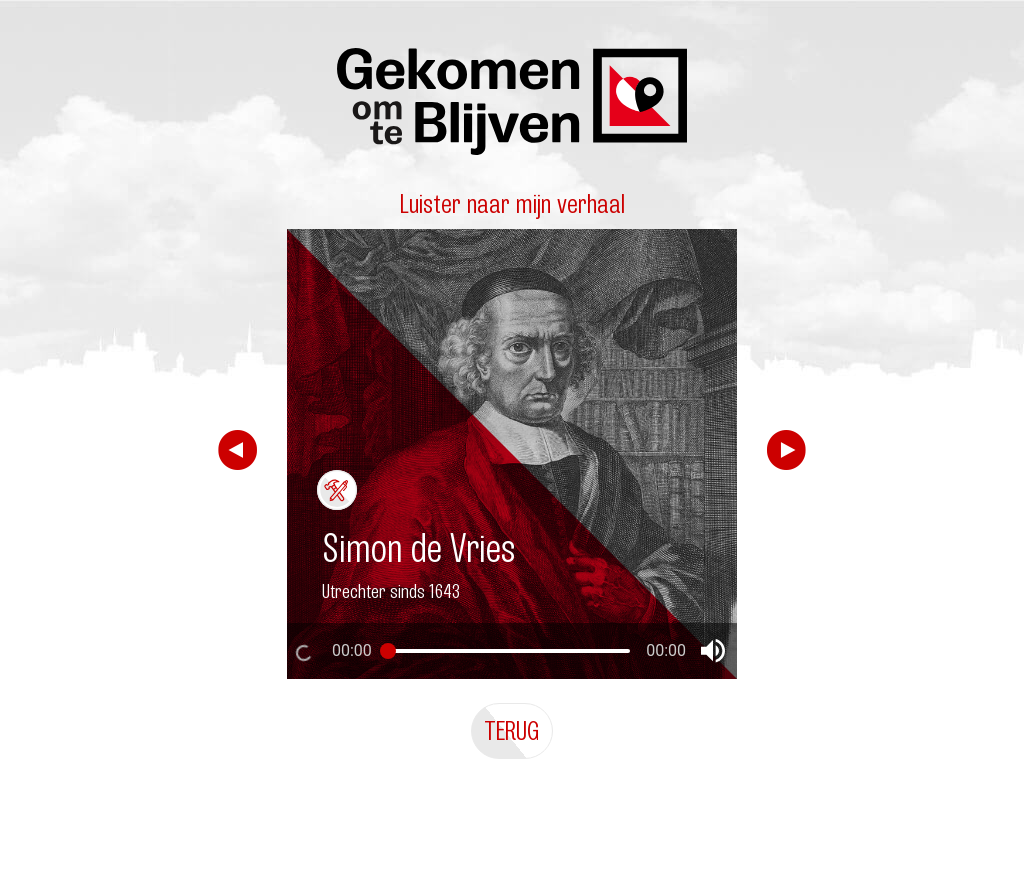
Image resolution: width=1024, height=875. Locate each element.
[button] (713, 651)
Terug (512, 730)
